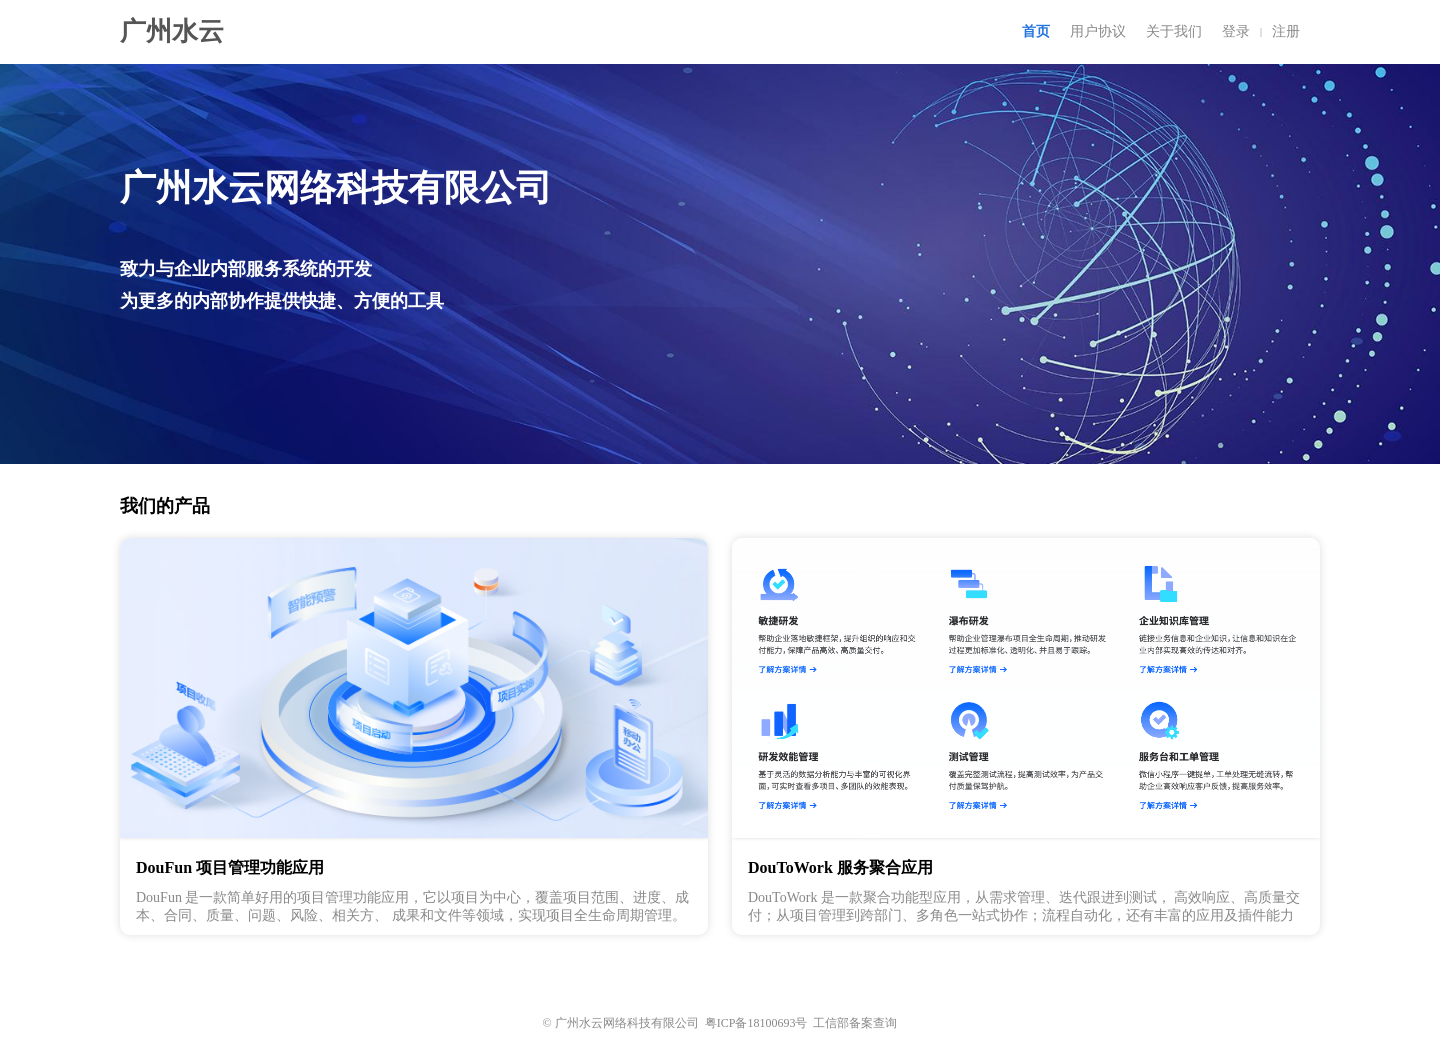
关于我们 (1174, 31)
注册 (1286, 31)
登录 (1236, 31)
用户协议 (1098, 31)
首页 (1036, 31)
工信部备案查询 (855, 1023)
